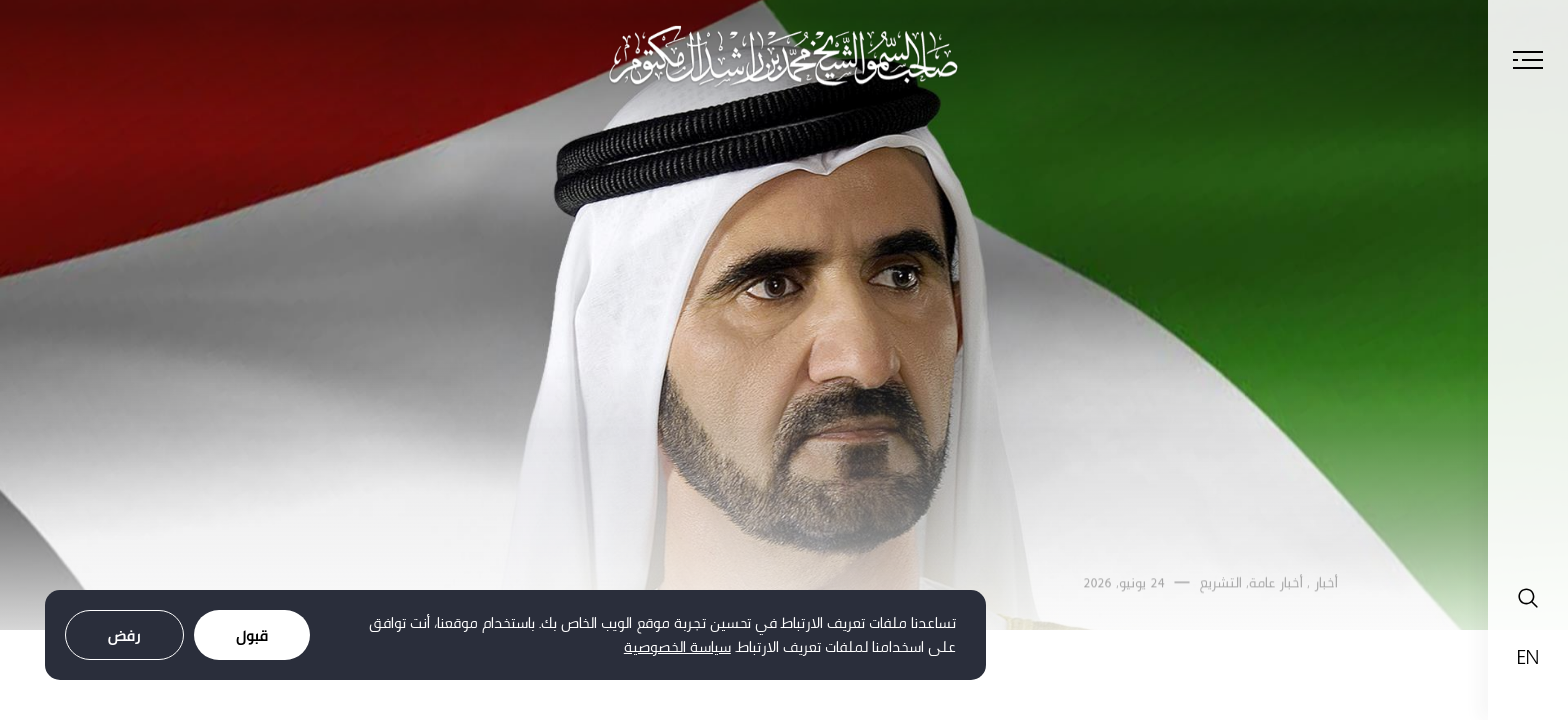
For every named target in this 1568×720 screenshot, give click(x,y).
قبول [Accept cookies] (252, 635)
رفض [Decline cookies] (124, 635)
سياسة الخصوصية (677, 646)
